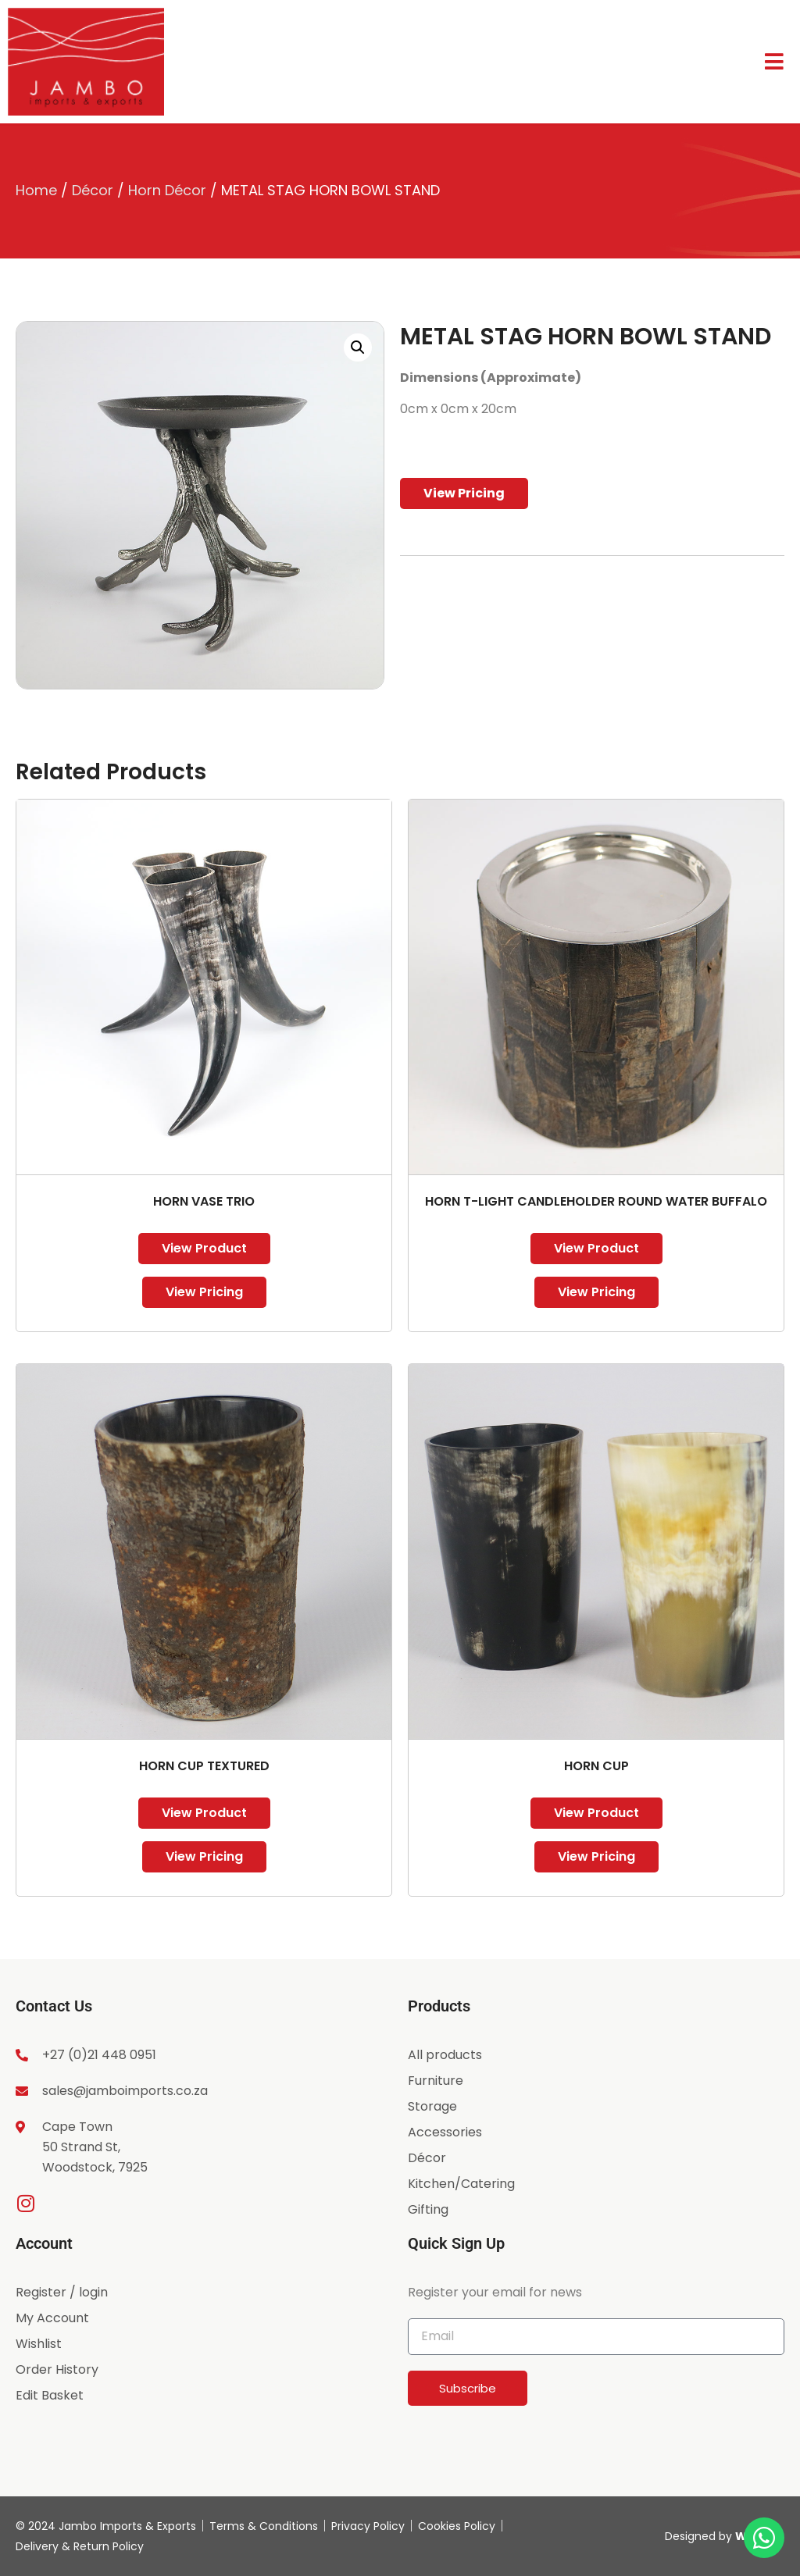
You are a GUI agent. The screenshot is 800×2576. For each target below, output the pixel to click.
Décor (92, 190)
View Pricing (464, 493)
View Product (204, 1248)
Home (36, 190)
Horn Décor (167, 190)
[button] (358, 347)
